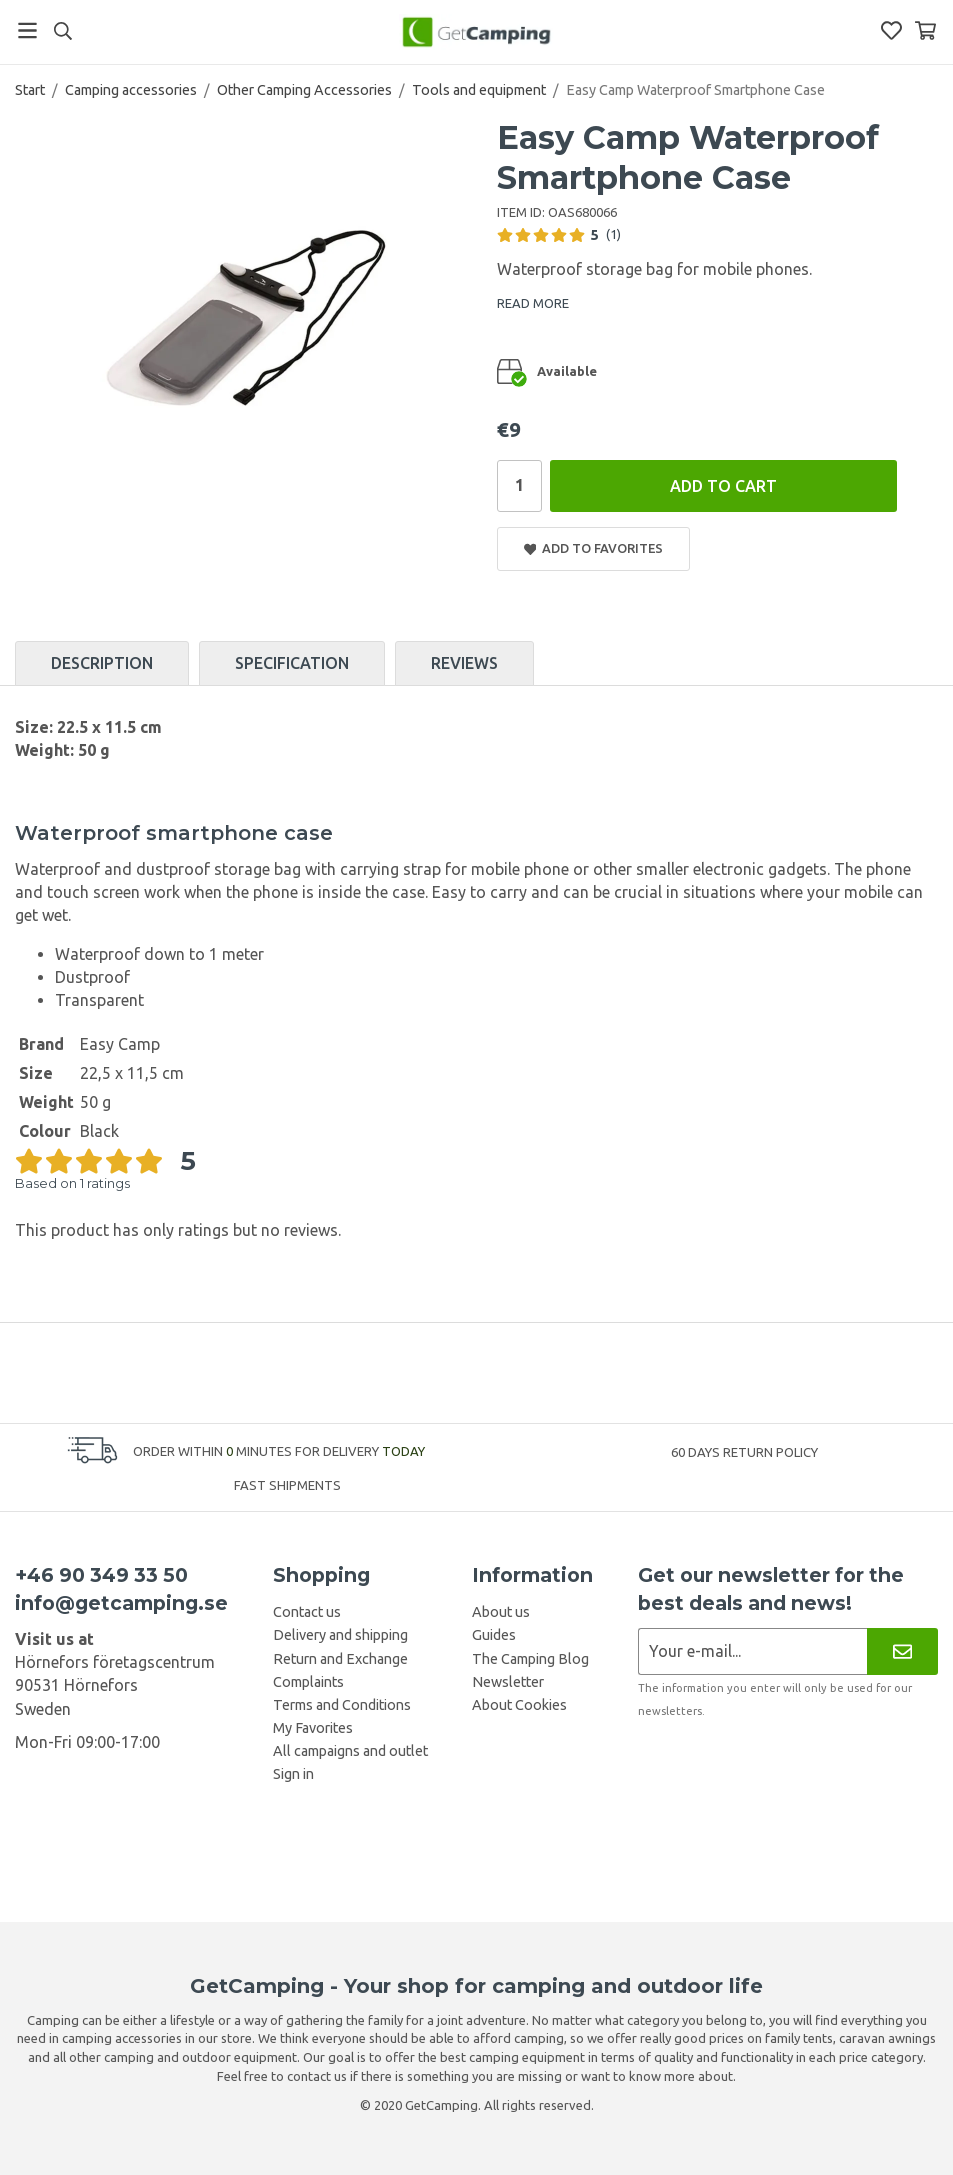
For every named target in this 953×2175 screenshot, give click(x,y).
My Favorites (313, 1728)
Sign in (293, 1774)
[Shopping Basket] (925, 30)
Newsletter (508, 1682)
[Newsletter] (902, 1651)
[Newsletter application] (752, 1651)
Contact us (307, 1612)
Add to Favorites (594, 548)
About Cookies (519, 1705)
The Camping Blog (530, 1659)
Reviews (464, 663)
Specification (292, 663)
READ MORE (533, 303)
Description (102, 663)
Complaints (308, 1682)
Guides (494, 1635)
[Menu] (27, 30)
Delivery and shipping (340, 1635)
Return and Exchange (340, 1659)
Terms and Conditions (342, 1705)
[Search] (62, 31)
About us (501, 1612)
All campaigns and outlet (350, 1751)
